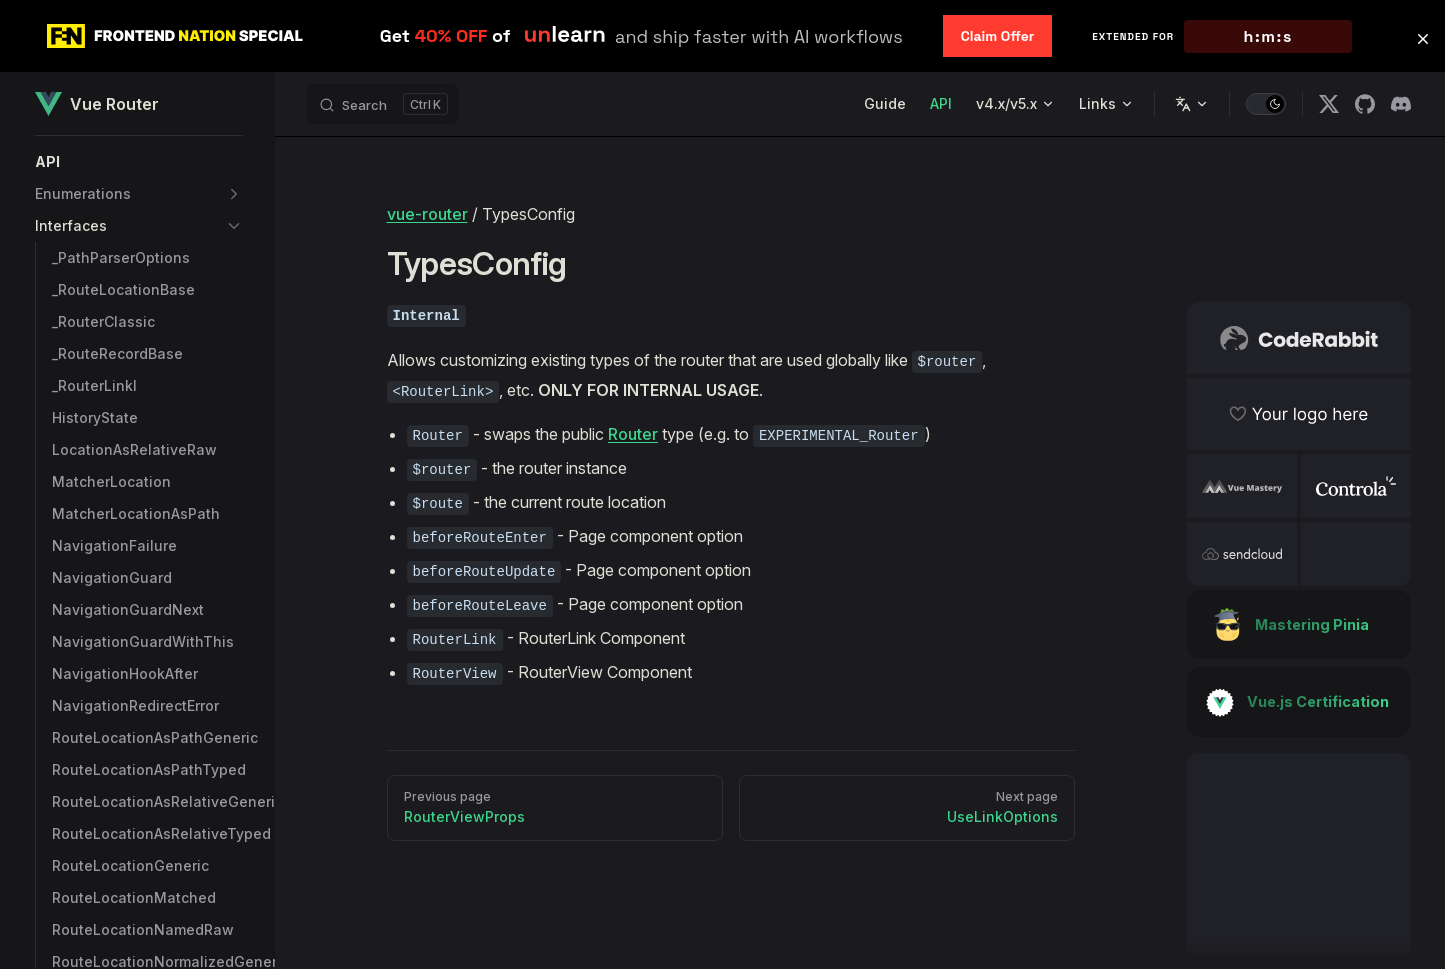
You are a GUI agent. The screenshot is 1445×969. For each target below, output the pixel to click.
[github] (1365, 104)
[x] (1329, 104)
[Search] (383, 104)
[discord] (1401, 104)
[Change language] (1192, 104)
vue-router (427, 214)
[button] (139, 162)
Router (633, 434)
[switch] (1266, 104)
